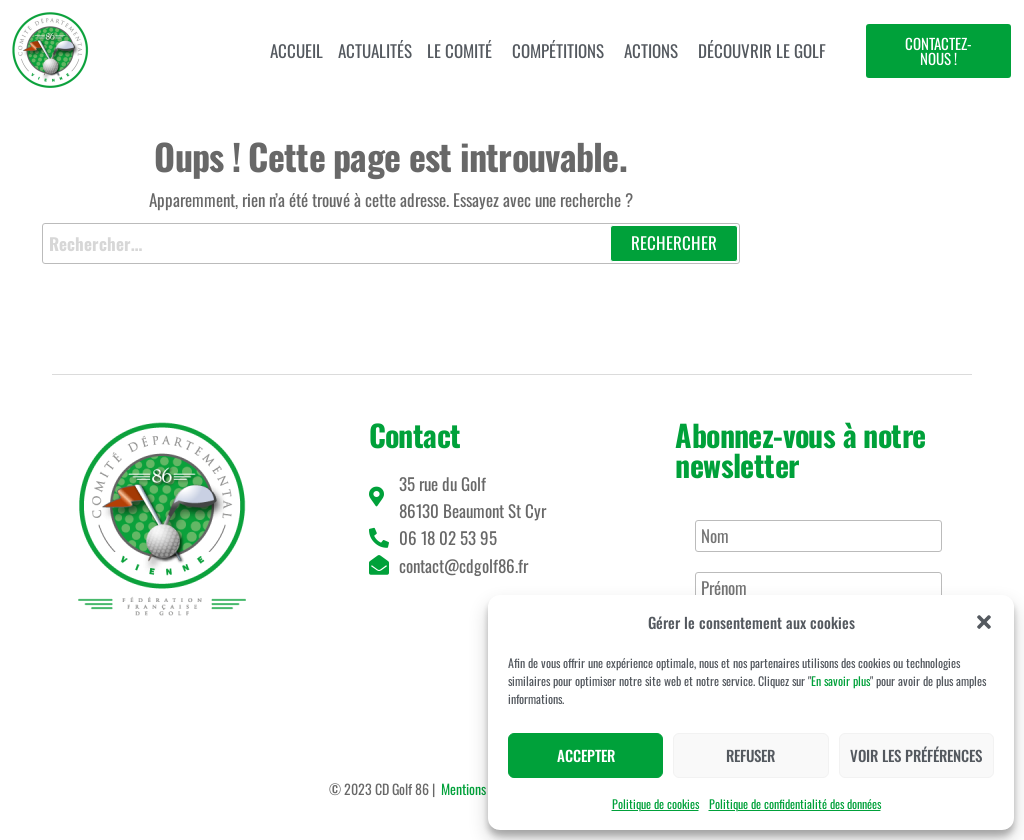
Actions (651, 50)
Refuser (750, 755)
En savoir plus (840, 680)
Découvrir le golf (762, 50)
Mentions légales (482, 788)
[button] (984, 622)
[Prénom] (818, 588)
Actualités (375, 50)
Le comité (459, 50)
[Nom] (818, 536)
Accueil (296, 50)
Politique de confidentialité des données (795, 803)
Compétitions (558, 50)
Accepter (586, 755)
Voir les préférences (916, 755)
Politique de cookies (655, 803)
